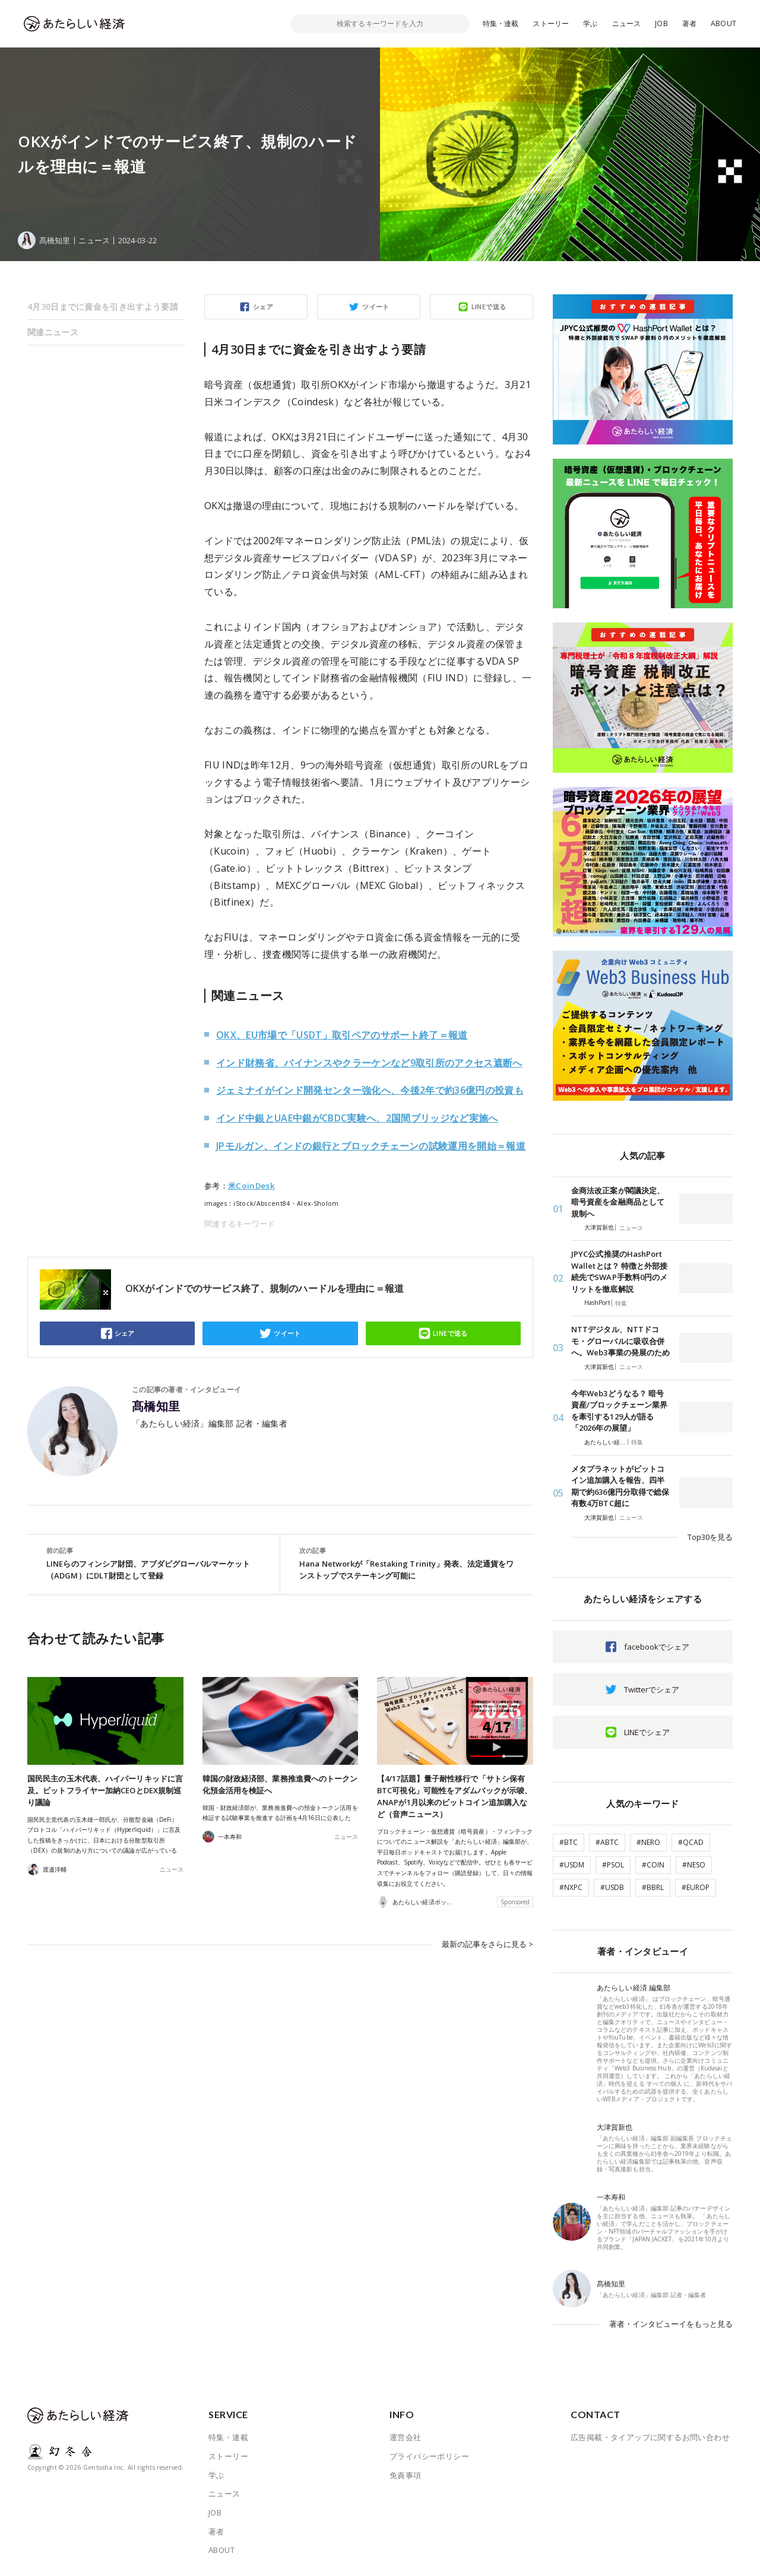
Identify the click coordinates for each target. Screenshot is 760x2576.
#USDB (612, 1887)
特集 (621, 1303)
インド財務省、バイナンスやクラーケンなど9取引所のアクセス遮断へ (369, 1062)
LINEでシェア (647, 1732)
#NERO (648, 1842)
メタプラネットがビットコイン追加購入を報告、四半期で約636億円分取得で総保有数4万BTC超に (620, 1486)
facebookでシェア (656, 1646)
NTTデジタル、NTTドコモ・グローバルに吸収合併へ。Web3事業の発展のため (620, 1341)
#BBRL (653, 1887)
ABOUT (723, 23)
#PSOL (613, 1865)
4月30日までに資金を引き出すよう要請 (102, 306)
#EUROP (696, 1887)
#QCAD (691, 1842)
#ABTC (607, 1842)
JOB (661, 23)
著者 (689, 23)
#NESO (693, 1865)
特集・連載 (501, 23)
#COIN (653, 1865)
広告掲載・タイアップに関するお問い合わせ (650, 2437)
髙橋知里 (156, 1406)
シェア (263, 306)
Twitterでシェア (651, 1689)
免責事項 (406, 2475)
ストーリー (551, 23)
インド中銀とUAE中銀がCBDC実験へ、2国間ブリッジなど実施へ (357, 1118)
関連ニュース (52, 332)
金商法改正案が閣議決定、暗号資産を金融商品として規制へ (617, 1202)
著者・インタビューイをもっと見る (671, 2323)
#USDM (571, 1865)
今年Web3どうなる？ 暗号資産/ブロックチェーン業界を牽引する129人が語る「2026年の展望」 (619, 1411)
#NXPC (570, 1887)
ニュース (626, 23)
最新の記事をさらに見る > (487, 1944)
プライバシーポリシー (429, 2456)
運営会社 (406, 2437)
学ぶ (590, 23)
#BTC (568, 1842)
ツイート (376, 306)
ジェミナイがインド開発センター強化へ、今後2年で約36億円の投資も (370, 1090)
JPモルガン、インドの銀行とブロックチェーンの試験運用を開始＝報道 (370, 1145)
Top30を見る (710, 1537)
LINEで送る (488, 306)
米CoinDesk (251, 1185)
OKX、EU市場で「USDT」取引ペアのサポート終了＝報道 (342, 1034)
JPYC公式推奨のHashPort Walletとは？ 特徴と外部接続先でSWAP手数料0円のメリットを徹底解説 (619, 1271)
